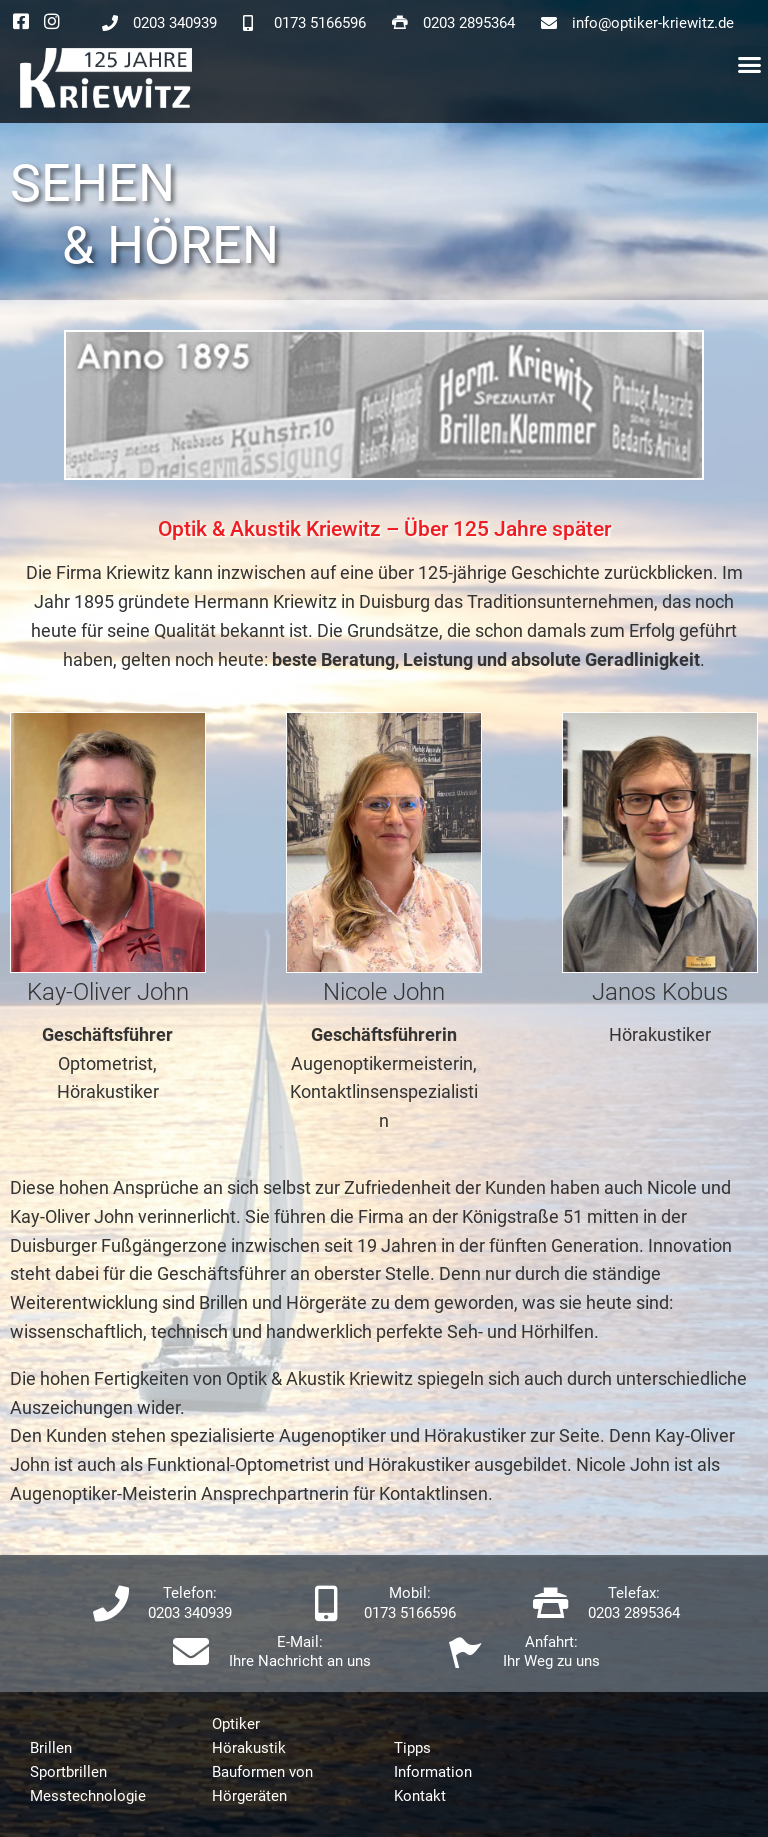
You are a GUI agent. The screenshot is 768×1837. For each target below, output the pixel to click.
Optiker (236, 1724)
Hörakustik (249, 1748)
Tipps (412, 1748)
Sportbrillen (68, 1772)
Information (433, 1772)
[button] (750, 65)
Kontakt (420, 1796)
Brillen (51, 1748)
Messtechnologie (88, 1796)
